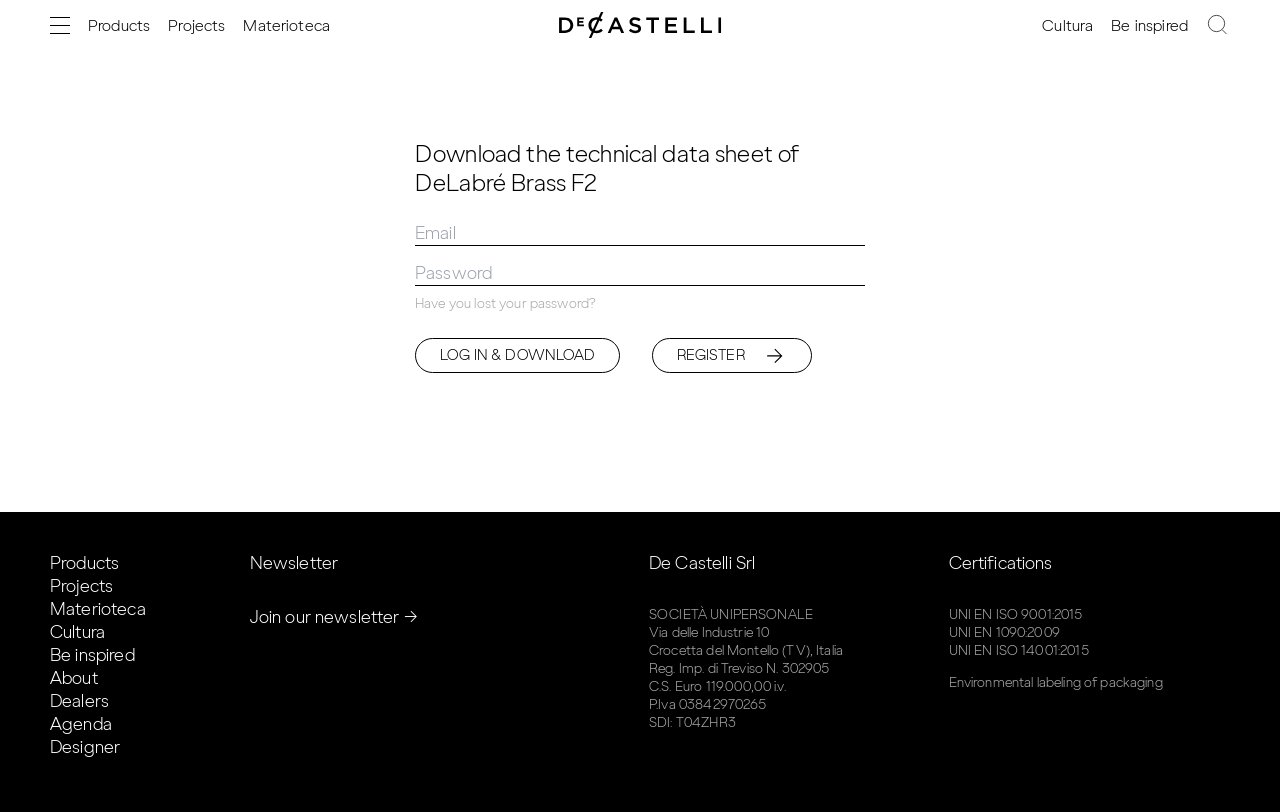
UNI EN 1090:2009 (1004, 632)
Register (732, 356)
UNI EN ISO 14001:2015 (1019, 650)
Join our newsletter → (334, 617)
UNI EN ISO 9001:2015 (1016, 614)
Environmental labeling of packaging (1056, 682)
